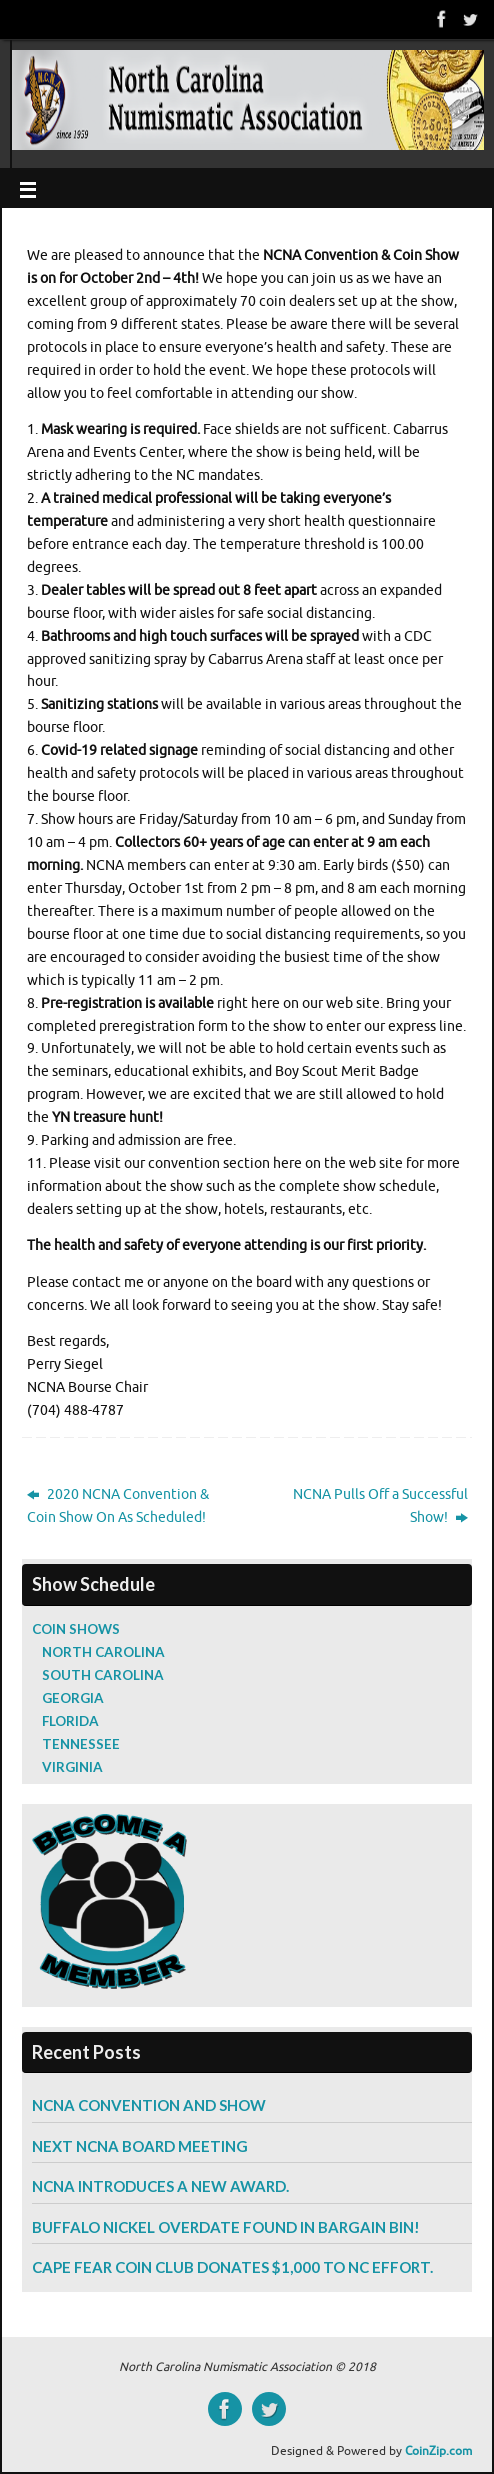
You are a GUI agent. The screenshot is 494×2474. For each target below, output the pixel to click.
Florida (70, 1721)
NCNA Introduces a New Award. (160, 2186)
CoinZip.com (438, 2451)
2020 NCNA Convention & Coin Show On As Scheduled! (118, 1506)
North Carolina (103, 1652)
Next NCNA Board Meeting (140, 2146)
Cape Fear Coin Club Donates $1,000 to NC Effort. (232, 2267)
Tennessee (81, 1744)
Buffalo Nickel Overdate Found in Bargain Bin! (226, 2227)
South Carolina (103, 1675)
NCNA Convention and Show (149, 2105)
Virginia (72, 1767)
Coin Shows (76, 1629)
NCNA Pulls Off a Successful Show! (380, 1506)
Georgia (73, 1698)
